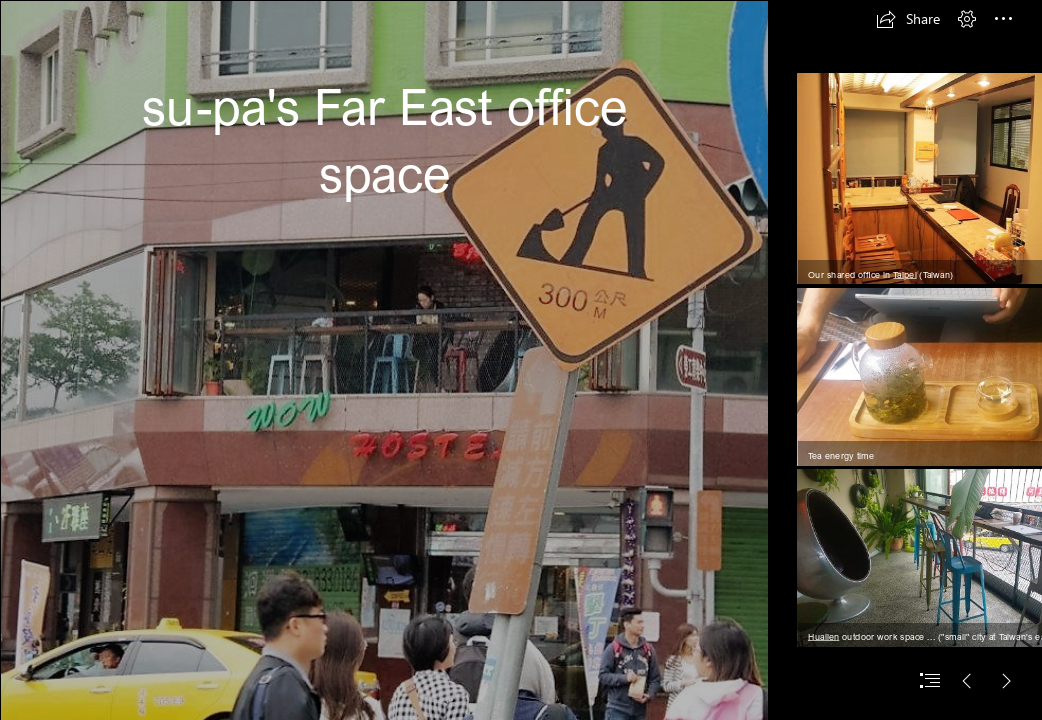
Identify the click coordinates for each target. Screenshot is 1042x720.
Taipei (904, 273)
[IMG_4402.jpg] (384, 360)
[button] (908, 19)
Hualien (823, 636)
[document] (521, 360)
